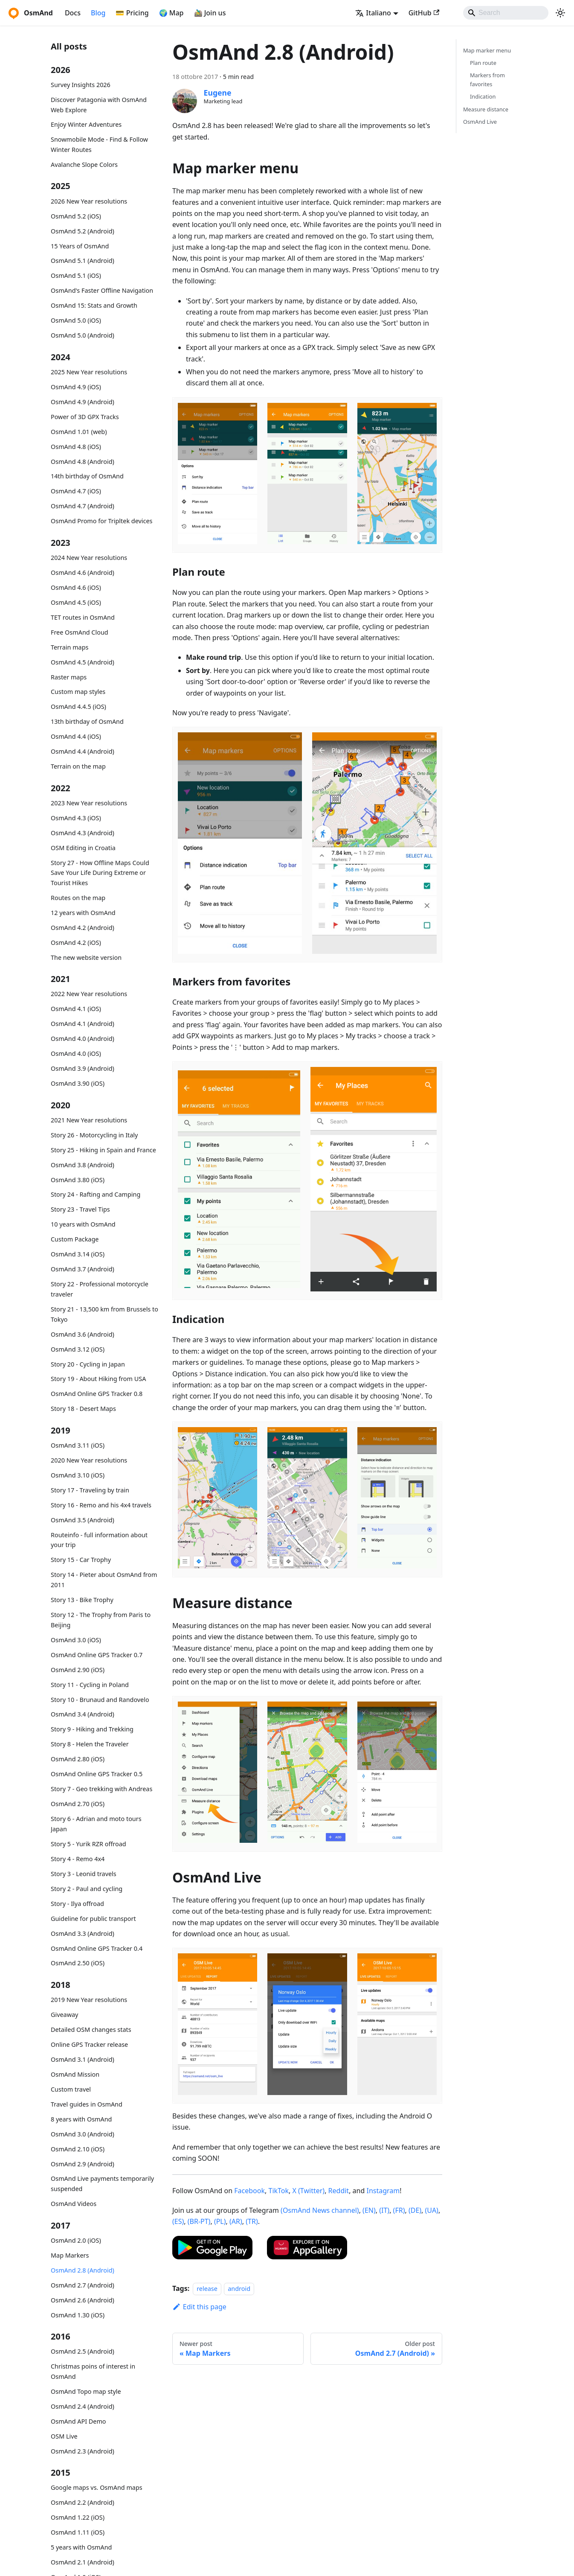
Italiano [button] (373, 12)
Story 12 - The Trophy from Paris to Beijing (101, 1620)
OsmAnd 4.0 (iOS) (76, 1053)
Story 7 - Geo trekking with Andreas (101, 1789)
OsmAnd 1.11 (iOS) (77, 2532)
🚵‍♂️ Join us (210, 12)
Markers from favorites (487, 79)
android (239, 2289)
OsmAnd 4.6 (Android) (82, 572)
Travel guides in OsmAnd (86, 2104)
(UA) (431, 2210)
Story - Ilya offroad (77, 1904)
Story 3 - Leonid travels (83, 1874)
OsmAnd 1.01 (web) (79, 432)
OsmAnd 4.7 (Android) (82, 506)
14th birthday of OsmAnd (87, 476)
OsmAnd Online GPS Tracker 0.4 (96, 1948)
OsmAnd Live (480, 121)
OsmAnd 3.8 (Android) (82, 1165)
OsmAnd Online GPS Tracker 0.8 (96, 1394)
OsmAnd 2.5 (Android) (82, 2351)
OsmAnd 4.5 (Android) (82, 662)
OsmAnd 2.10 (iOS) (77, 2149)
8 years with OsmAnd (81, 2119)
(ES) (178, 2221)
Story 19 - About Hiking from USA (98, 1379)
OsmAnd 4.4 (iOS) (76, 736)
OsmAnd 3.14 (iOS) (77, 1254)
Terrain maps (69, 647)
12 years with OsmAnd (83, 913)
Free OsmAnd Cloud (79, 632)
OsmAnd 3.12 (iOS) (77, 1349)
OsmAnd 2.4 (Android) (82, 2406)
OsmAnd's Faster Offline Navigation (102, 290)
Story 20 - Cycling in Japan (88, 1364)
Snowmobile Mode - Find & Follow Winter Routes (99, 144)
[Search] (505, 13)
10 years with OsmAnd (83, 1224)
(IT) (384, 2210)
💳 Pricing (132, 12)
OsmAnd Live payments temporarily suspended (102, 2183)
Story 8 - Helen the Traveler (90, 1744)
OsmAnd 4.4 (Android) (82, 751)
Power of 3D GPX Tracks (85, 417)
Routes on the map (78, 898)
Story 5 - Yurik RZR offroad (88, 1844)
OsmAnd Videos (73, 2204)
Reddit (338, 2190)
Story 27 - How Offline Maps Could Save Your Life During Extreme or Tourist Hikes (100, 873)
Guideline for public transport (93, 1919)
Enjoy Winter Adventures (86, 124)
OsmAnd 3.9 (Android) (82, 1068)
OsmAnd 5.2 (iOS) (76, 216)
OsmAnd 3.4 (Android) (82, 1714)
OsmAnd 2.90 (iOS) (77, 1670)
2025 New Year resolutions (89, 372)
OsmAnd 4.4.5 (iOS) (78, 706)
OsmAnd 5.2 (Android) (82, 231)
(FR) (399, 2210)
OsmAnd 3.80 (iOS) (77, 1180)
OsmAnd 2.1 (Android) (82, 2562)
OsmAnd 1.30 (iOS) (77, 2315)
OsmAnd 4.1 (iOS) (76, 1009)
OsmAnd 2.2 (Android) (82, 2502)
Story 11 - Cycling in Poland (90, 1685)
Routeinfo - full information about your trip (99, 1540)
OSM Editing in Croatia (83, 848)
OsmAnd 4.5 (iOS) (76, 602)
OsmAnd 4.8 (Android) (82, 462)
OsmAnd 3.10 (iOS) (77, 1475)
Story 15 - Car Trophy (81, 1560)
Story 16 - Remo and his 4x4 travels (101, 1505)
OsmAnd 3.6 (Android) (82, 1334)
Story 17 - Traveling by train (90, 1490)
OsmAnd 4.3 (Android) (82, 833)
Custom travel (71, 2089)
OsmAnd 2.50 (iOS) (77, 1963)
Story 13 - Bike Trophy (82, 1600)
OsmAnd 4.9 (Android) (82, 402)
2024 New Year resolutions (89, 558)
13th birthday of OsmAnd (87, 721)
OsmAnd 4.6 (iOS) (76, 587)
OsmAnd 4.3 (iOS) (76, 818)
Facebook (249, 2190)
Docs (73, 12)
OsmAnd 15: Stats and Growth (94, 305)
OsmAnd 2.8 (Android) (82, 2270)
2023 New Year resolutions (89, 803)
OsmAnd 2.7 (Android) (82, 2285)
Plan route (483, 63)
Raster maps (69, 677)
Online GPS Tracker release (89, 2044)
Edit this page (199, 2306)
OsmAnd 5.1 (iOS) (76, 275)
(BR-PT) (199, 2221)
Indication (483, 96)
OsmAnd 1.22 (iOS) (77, 2517)
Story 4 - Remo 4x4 (77, 1859)
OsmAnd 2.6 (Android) (82, 2300)
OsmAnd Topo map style (86, 2391)
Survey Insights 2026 (80, 85)
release (207, 2289)
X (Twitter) (309, 2190)
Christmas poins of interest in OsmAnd (93, 2371)
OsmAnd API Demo (78, 2421)
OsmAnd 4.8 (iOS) (76, 447)
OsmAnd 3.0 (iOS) (76, 1640)
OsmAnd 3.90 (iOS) (77, 1083)
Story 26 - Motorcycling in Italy (94, 1135)
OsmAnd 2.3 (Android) (82, 2451)
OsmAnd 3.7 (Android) (82, 1269)
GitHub (424, 12)
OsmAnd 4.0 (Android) (82, 1038)
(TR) (252, 2221)
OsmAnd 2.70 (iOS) (77, 1804)
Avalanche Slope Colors (84, 164)
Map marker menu (487, 50)
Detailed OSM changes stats (91, 2029)
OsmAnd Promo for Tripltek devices (101, 521)
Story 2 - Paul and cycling (86, 1889)
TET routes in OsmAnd (83, 617)
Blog (98, 12)
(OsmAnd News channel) (320, 2210)
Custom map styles (78, 692)
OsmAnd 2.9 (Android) (82, 2164)
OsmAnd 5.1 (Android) (82, 260)
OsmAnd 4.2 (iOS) (76, 942)
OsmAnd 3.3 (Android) (82, 1933)
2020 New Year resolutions (89, 1460)
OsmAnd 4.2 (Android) (82, 928)
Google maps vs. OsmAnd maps (96, 2487)
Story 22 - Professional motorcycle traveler (99, 1289)
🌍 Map (171, 12)
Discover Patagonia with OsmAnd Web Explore (99, 105)
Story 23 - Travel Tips (80, 1209)
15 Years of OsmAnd (80, 246)
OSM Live (64, 2436)
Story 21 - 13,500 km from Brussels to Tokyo (104, 1314)
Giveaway (64, 2015)
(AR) (235, 2221)
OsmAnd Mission (75, 2074)
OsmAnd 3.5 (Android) (82, 1520)
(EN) (369, 2210)
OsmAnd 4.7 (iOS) (76, 491)
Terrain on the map (78, 766)
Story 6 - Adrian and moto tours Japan (96, 1824)
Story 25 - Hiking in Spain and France (103, 1150)
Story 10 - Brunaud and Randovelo (100, 1700)
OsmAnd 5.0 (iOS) (76, 320)
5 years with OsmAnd (81, 2547)
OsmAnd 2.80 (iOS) (77, 1759)
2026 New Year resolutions (89, 201)
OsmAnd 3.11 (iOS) (77, 1445)
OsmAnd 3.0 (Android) (82, 2134)
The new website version (86, 957)
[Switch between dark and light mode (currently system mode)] (560, 13)
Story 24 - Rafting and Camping (95, 1194)
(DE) (415, 2210)
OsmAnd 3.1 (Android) (82, 2059)
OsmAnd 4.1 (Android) (82, 1024)
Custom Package (75, 1239)
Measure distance (485, 109)
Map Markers (70, 2255)
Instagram (383, 2190)
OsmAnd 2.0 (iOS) (76, 2240)
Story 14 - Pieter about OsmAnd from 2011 (104, 1580)
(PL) (220, 2221)
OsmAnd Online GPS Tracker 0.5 (96, 1774)
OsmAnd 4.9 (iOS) (76, 387)
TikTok (278, 2190)
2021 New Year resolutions (89, 1120)
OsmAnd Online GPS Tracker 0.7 (96, 1655)
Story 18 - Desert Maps (83, 1409)
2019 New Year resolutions (89, 2000)
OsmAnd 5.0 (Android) (82, 335)
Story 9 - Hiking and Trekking (92, 1729)
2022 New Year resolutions (89, 994)
